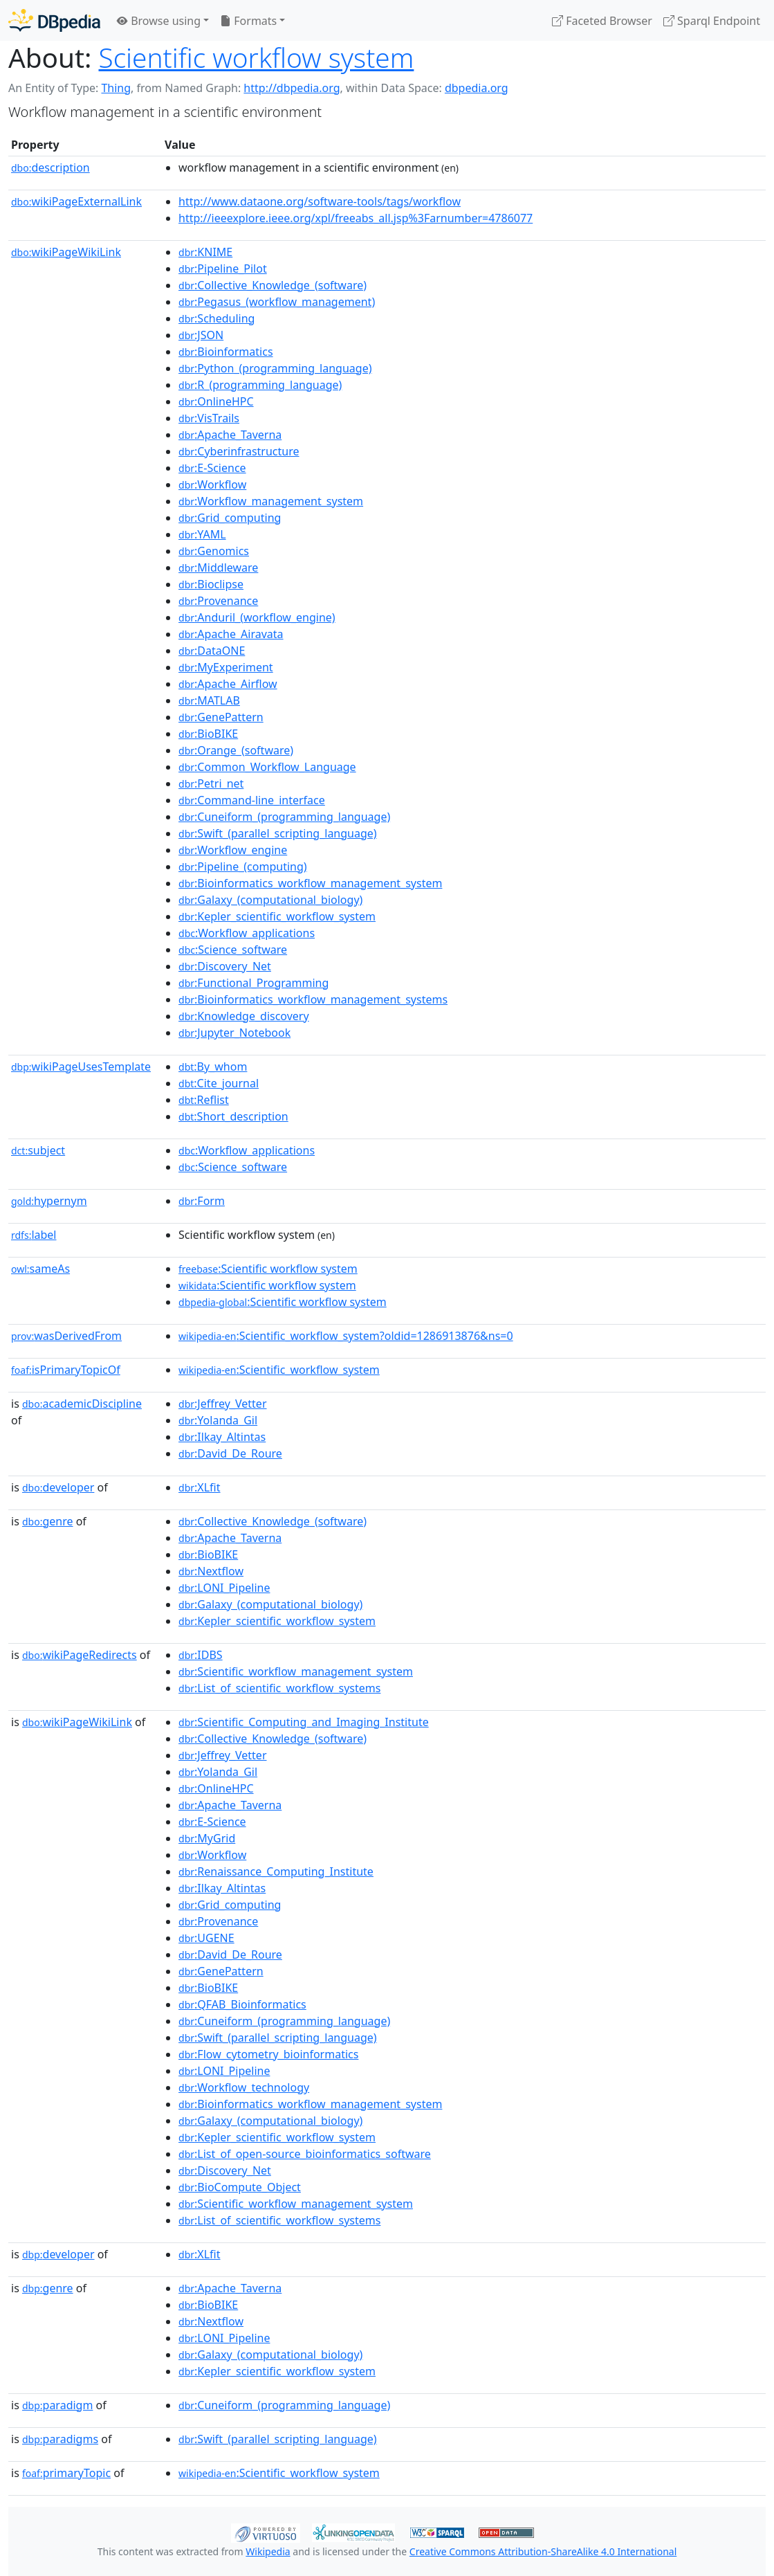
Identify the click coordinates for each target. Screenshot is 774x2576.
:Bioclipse (210, 584)
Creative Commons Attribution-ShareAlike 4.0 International (542, 2551)
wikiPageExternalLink (76, 201)
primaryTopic (66, 2472)
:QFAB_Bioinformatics (242, 2004)
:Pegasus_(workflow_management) (276, 301)
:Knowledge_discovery (243, 1016)
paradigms (60, 2439)
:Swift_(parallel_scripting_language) (277, 833)
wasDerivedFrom (66, 1335)
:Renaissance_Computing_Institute (276, 1871)
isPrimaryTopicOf (65, 1369)
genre (47, 1521)
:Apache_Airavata (231, 634)
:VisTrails (208, 418)
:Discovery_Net (224, 966)
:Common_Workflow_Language (267, 766)
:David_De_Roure (230, 1453)
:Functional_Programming (253, 982)
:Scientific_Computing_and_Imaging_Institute (303, 1722)
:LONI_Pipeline (224, 1587)
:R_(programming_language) (260, 384)
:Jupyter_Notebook (234, 1032)
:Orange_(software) (235, 750)
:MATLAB (209, 700)
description (50, 167)
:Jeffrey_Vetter (222, 1403)
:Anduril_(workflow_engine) (256, 617)
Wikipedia (268, 2551)
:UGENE (206, 1937)
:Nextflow (210, 1571)
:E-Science (212, 467)
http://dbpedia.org (291, 88)
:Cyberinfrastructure (238, 451)
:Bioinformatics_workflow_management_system (310, 883)
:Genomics (213, 551)
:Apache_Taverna (230, 434)
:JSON (200, 335)
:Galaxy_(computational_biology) (270, 899)
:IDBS (200, 1654)
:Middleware (218, 567)
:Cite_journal (218, 1083)
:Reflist (203, 1099)
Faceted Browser (602, 20)
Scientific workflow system (256, 57)
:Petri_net (210, 783)
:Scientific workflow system (268, 1268)
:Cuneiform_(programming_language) (284, 816)
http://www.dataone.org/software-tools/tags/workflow (319, 201)
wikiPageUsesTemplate (81, 1066)
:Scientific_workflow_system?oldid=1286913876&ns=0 (345, 1335)
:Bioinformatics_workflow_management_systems (313, 999)
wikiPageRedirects (79, 1654)
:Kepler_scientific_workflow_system (277, 916)
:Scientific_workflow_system (279, 1369)
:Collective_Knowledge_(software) (272, 285)
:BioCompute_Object (239, 2187)
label (34, 1234)
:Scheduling (216, 318)
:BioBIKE (208, 733)
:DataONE (211, 650)
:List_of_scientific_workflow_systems (279, 1688)
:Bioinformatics (225, 351)
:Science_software (232, 949)
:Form (201, 1200)
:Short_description (233, 1116)
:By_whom (212, 1066)
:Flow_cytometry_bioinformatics (268, 2054)
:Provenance (218, 600)
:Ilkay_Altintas (222, 1436)
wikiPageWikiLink (66, 252)
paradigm (57, 2405)
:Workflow (212, 484)
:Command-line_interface (251, 800)
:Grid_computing (229, 517)
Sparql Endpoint (711, 20)
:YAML (202, 534)
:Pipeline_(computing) (242, 866)
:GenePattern (221, 717)
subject (38, 1150)
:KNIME (205, 252)
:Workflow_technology (243, 2087)
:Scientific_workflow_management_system (295, 1671)
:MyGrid (206, 1838)
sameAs (40, 1268)
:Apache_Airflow (227, 683)
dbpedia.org (476, 88)
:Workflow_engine (232, 850)
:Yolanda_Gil (217, 1420)
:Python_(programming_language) (274, 368)
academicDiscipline (82, 1403)
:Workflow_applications (246, 933)
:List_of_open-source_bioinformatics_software (304, 2153)
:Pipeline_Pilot (222, 268)
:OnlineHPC (216, 401)
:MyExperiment (225, 667)
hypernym (49, 1200)
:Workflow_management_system (270, 501)
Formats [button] (248, 20)
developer (58, 1487)
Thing (116, 88)
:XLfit (199, 1487)
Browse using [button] (159, 20)
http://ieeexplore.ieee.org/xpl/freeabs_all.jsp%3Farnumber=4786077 (355, 218)
